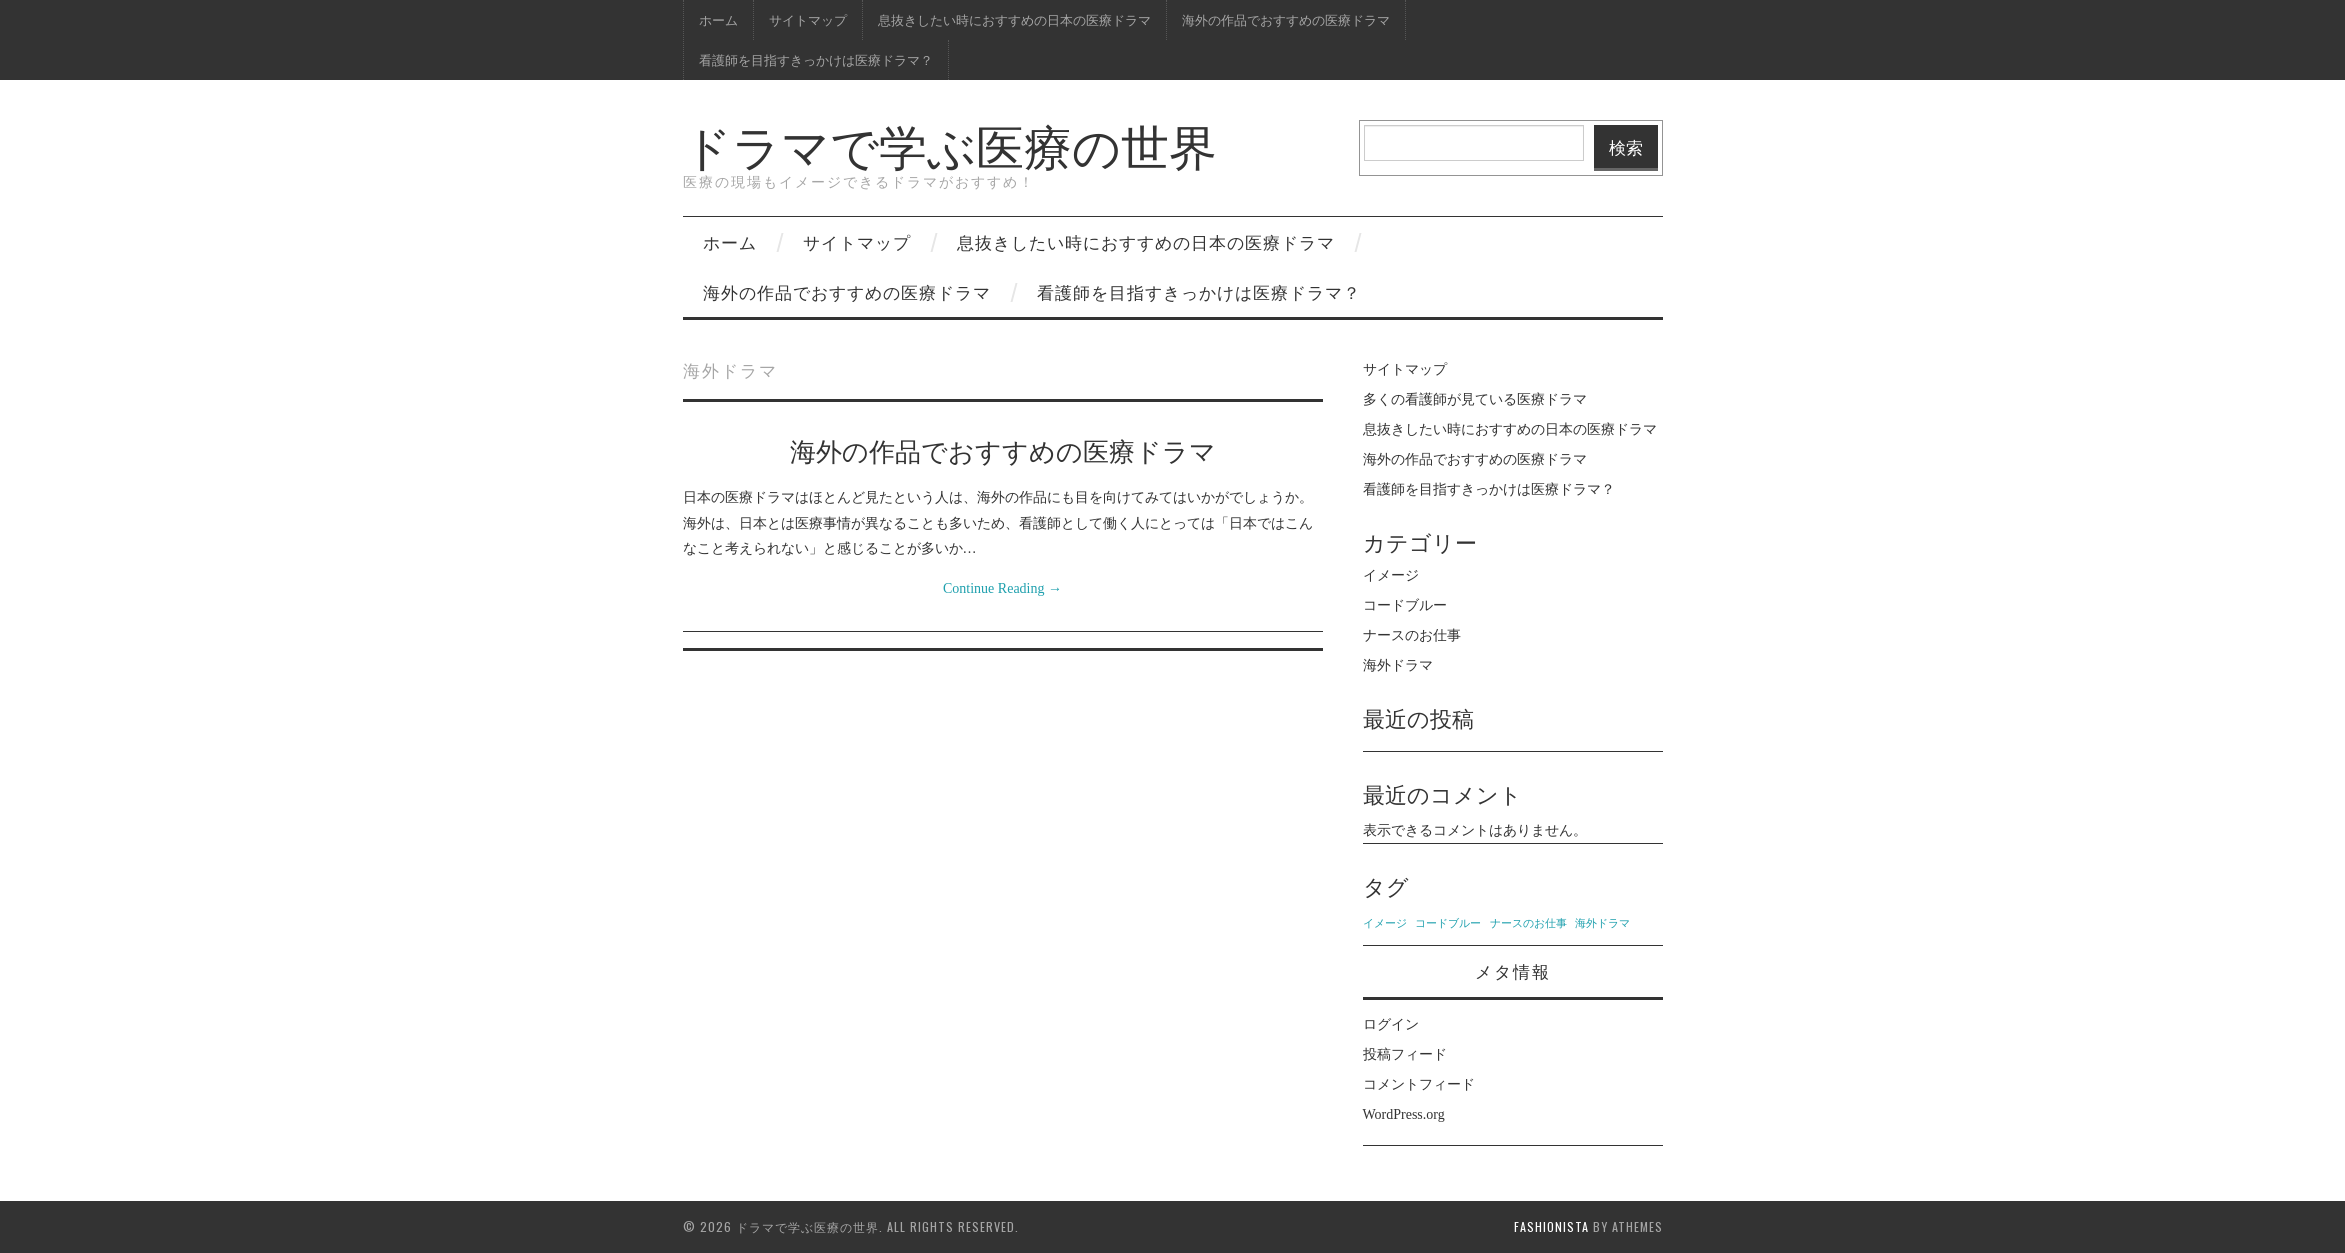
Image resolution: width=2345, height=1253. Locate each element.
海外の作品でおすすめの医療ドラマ (1286, 19)
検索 (1626, 146)
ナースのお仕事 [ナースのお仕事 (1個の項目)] (1528, 923)
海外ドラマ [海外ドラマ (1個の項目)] (1602, 923)
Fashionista (1551, 1226)
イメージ (1391, 575)
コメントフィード (1419, 1084)
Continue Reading (1002, 588)
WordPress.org (1404, 1114)
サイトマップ (808, 19)
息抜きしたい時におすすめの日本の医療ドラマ (1014, 19)
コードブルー (1405, 605)
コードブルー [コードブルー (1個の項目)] (1448, 923)
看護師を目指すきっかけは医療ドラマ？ (816, 59)
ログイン (1391, 1024)
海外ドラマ (1398, 665)
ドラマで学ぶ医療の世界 (950, 143)
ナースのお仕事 (1412, 635)
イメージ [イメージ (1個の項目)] (1385, 923)
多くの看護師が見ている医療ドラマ (1475, 399)
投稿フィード (1405, 1054)
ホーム (718, 19)
